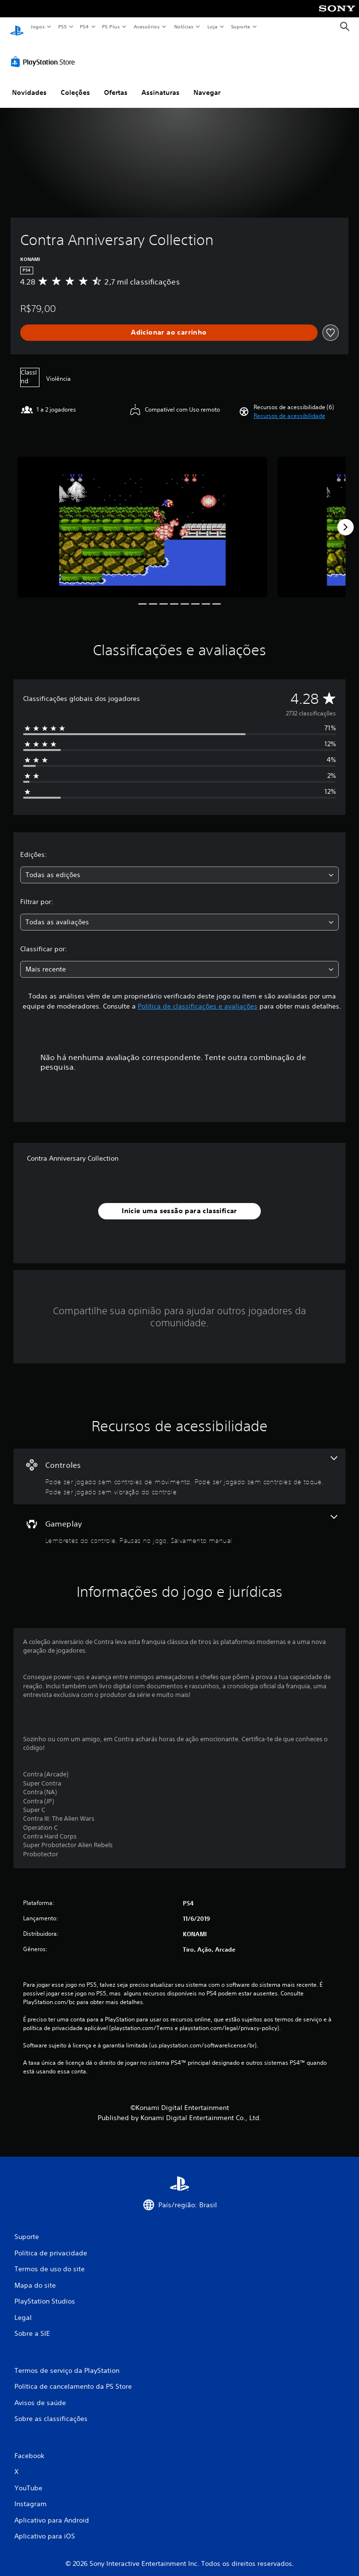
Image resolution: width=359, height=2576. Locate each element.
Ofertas (116, 83)
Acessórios (146, 26)
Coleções (75, 83)
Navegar (206, 83)
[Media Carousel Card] (142, 518)
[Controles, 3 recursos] (179, 1467)
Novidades (29, 83)
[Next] (345, 518)
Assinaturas (160, 83)
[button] (289, 406)
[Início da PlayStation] (17, 26)
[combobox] (179, 865)
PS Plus (111, 26)
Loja (212, 26)
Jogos (37, 26)
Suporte (240, 26)
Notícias (183, 26)
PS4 (84, 26)
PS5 (62, 26)
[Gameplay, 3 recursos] (179, 1521)
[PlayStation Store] (45, 52)
